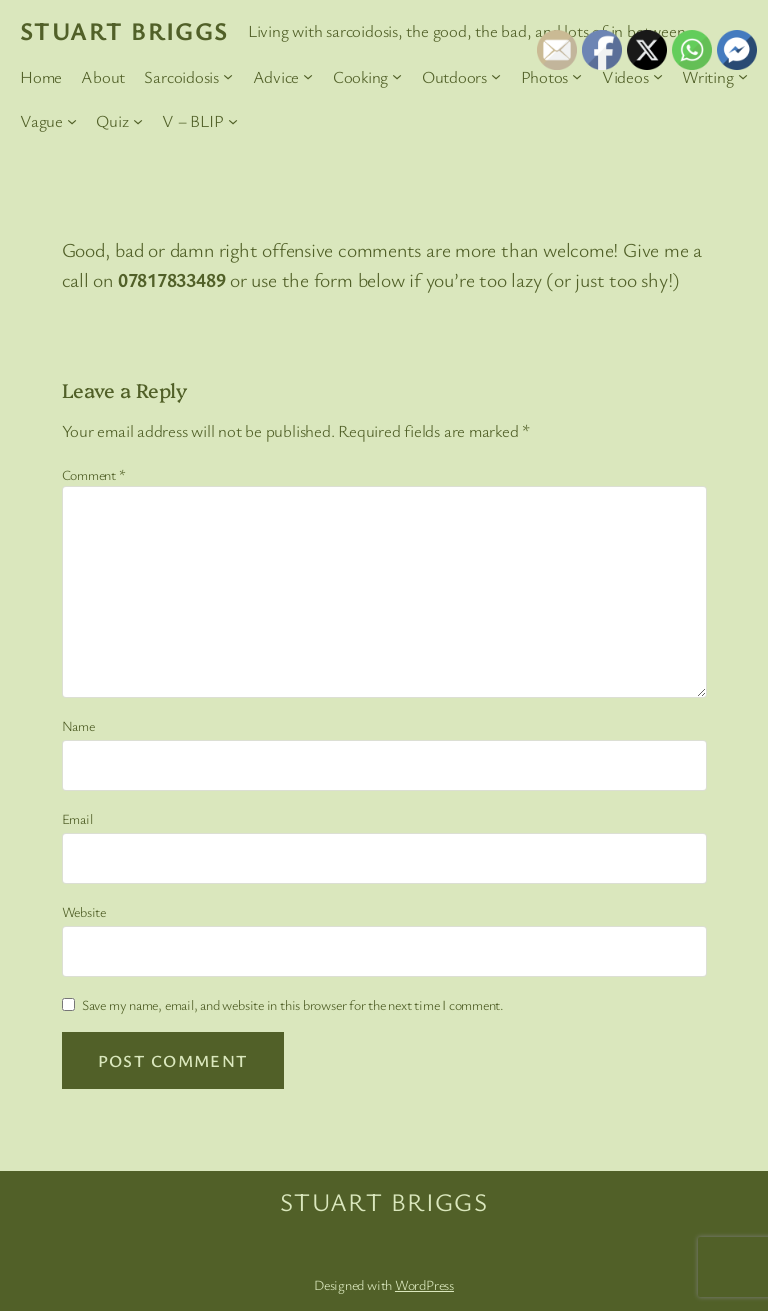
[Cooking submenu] (397, 76)
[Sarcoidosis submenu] (228, 76)
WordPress (424, 1284)
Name (78, 725)
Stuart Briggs (124, 30)
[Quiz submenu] (138, 121)
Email (77, 818)
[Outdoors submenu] (496, 76)
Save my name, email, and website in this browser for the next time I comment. (293, 1004)
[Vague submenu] (72, 121)
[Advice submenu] (308, 76)
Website (84, 911)
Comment (94, 474)
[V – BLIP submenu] (233, 121)
